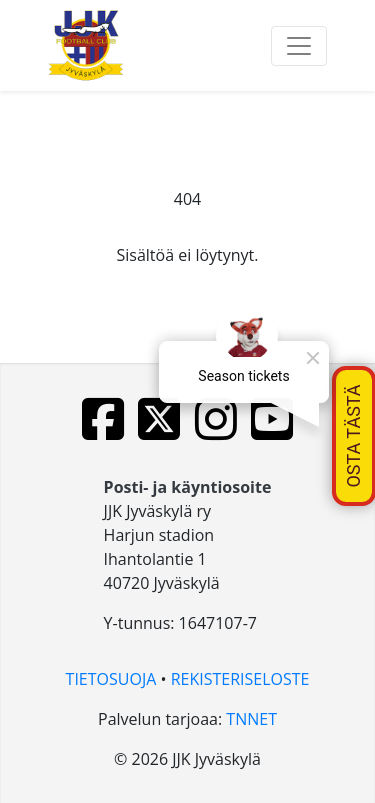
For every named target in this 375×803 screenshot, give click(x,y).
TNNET (251, 719)
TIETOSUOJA (111, 679)
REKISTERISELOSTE (240, 679)
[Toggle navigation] (299, 46)
